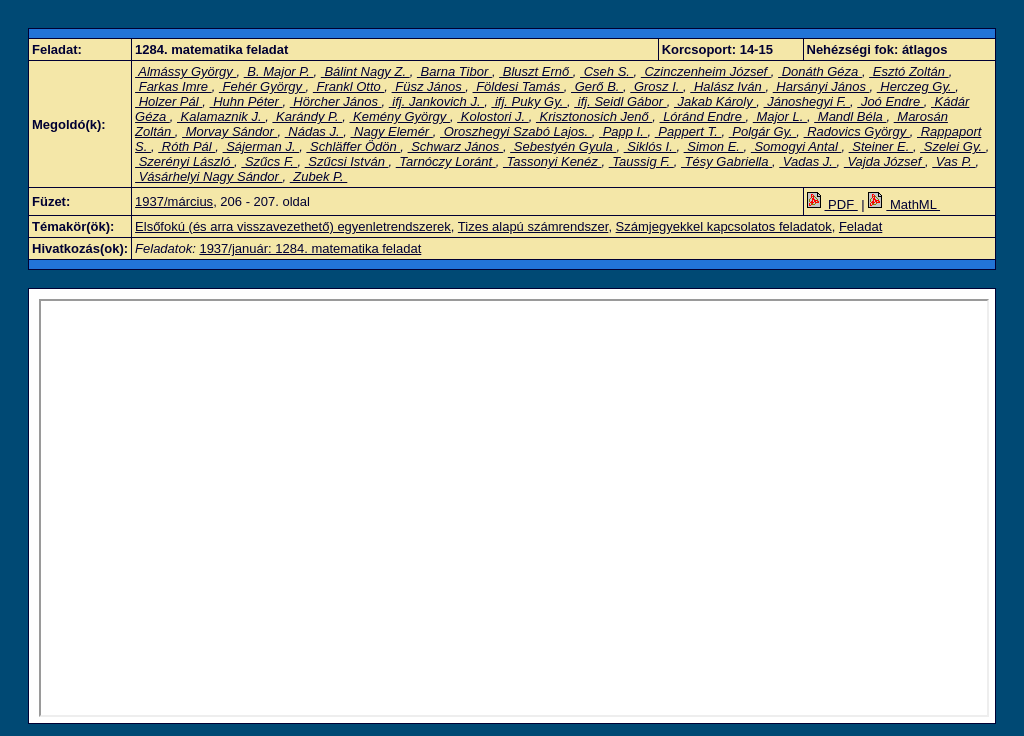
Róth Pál (186, 146)
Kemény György (400, 116)
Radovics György (857, 131)
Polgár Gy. (763, 131)
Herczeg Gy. (916, 86)
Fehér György (262, 86)
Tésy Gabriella (726, 161)
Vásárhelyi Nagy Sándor (208, 176)
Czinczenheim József (706, 71)
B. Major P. (279, 71)
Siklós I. (650, 146)
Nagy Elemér (391, 131)
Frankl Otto (349, 86)
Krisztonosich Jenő (594, 116)
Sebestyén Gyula (563, 146)
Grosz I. (656, 86)
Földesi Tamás (518, 86)
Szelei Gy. (953, 146)
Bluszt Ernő (536, 71)
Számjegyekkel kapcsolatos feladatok (724, 226)
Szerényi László (184, 161)
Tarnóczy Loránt (446, 161)
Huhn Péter (246, 101)
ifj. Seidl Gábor (620, 101)
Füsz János (429, 86)
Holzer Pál (168, 101)
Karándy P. (307, 116)
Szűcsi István (347, 161)
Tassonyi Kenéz (552, 161)
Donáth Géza (820, 71)
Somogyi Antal (796, 146)
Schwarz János (455, 146)
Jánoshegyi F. (807, 101)
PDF (832, 204)
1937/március (174, 201)
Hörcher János (336, 101)
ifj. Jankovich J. (436, 101)
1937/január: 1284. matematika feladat (310, 248)
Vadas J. (807, 161)
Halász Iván (727, 86)
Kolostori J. (493, 116)
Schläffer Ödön (353, 146)
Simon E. (714, 146)
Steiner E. (881, 146)
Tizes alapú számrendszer (533, 226)
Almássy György (185, 71)
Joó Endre (890, 101)
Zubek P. (319, 176)
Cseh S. (606, 71)
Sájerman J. (261, 146)
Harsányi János (821, 86)
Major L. (780, 116)
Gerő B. (597, 86)
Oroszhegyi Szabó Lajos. (516, 131)
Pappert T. (688, 131)
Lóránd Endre (703, 116)
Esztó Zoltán (908, 71)
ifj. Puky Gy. (529, 101)
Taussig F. (641, 161)
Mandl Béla (850, 116)
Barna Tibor (454, 71)
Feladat (860, 226)
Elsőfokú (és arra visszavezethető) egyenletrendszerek (293, 226)
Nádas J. (314, 131)
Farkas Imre (173, 86)
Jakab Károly (715, 101)
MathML (904, 204)
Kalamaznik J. (221, 116)
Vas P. (953, 161)
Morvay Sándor (229, 131)
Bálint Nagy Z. (365, 71)
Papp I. (623, 131)
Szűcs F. (269, 161)
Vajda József (884, 161)
